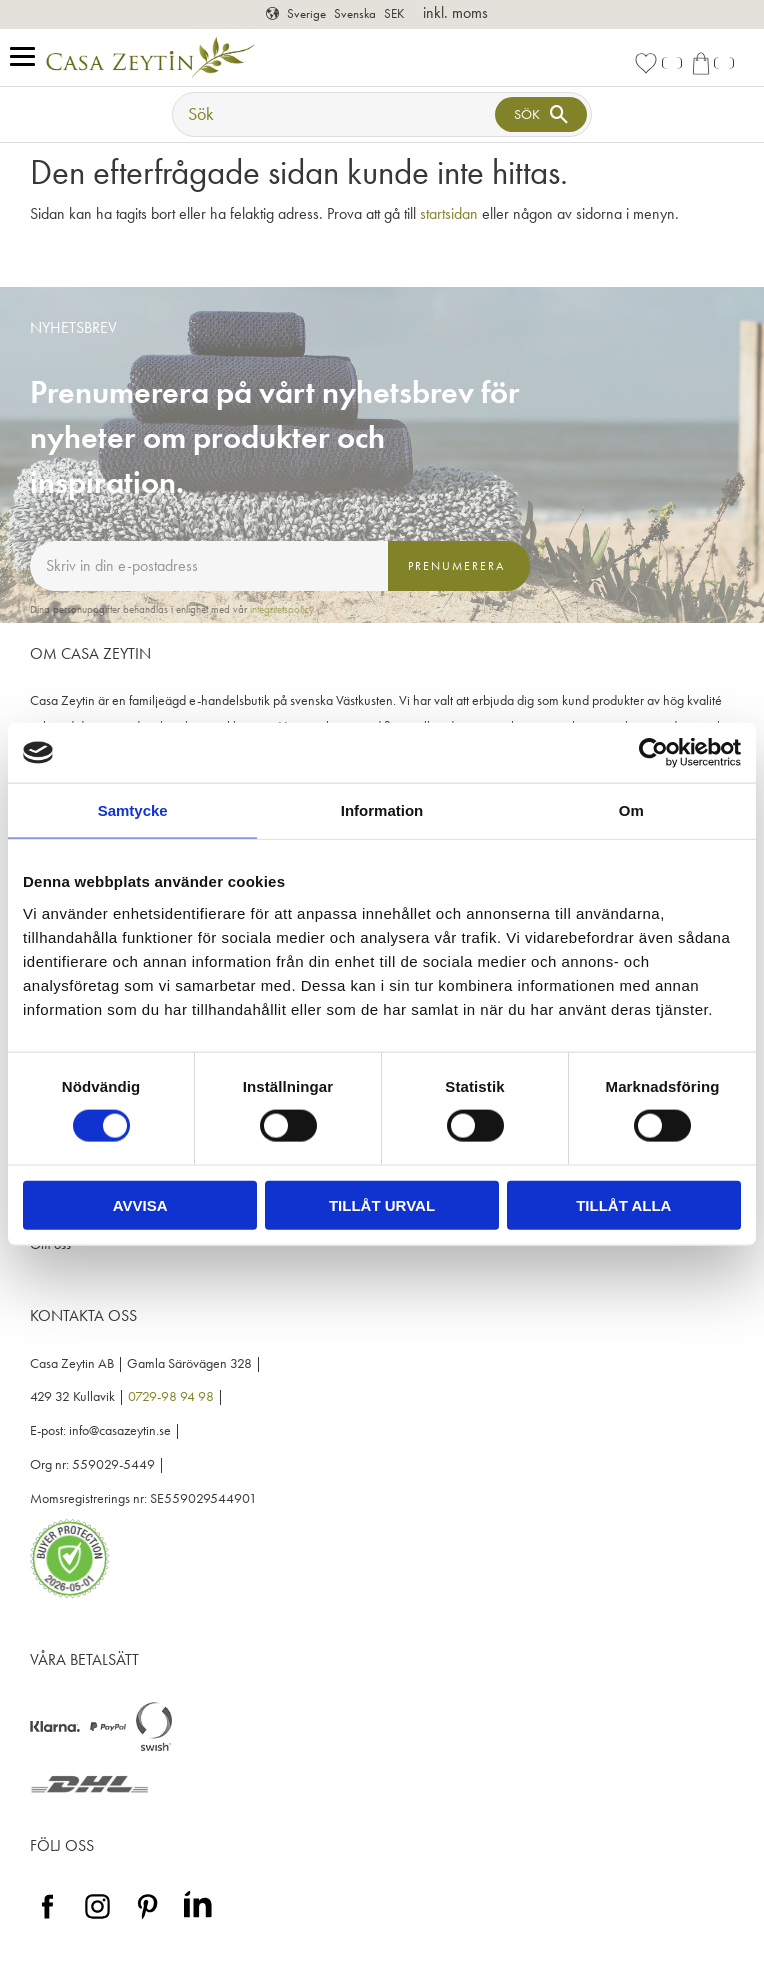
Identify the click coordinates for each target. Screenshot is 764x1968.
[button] (27, 57)
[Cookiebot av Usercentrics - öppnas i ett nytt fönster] (653, 753)
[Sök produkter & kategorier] (336, 114)
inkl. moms (455, 12)
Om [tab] (631, 810)
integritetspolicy (282, 609)
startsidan (449, 213)
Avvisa (140, 1204)
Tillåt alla (623, 1204)
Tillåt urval (382, 1204)
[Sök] (541, 114)
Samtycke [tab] (133, 810)
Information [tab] (382, 810)
